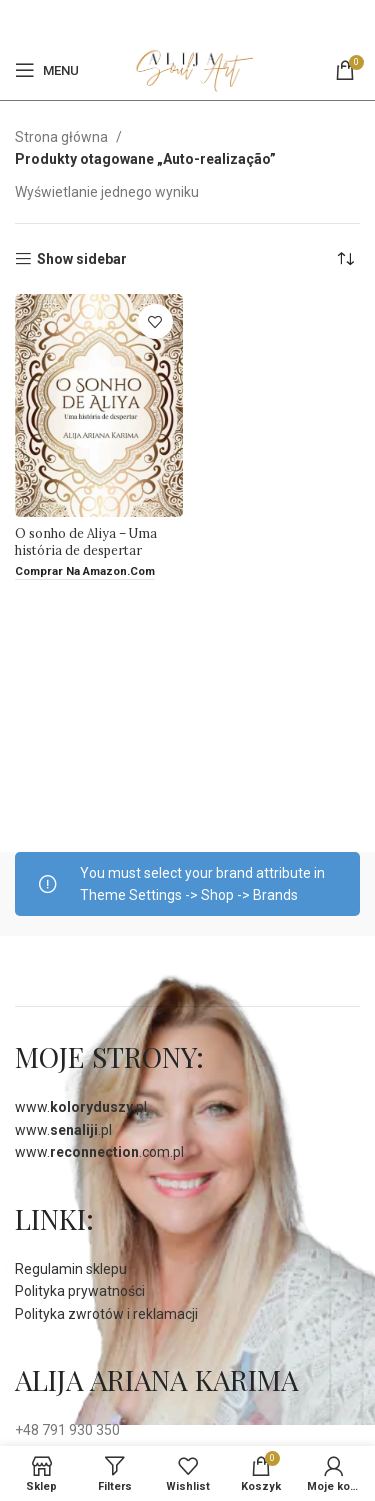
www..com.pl (99, 1152)
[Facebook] (174, 20)
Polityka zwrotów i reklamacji (106, 1314)
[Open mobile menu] (47, 70)
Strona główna (63, 137)
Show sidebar (82, 259)
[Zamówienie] (345, 259)
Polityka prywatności (80, 1291)
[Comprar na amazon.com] (85, 572)
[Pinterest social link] (198, 20)
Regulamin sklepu (71, 1269)
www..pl (81, 1107)
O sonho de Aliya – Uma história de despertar (86, 542)
